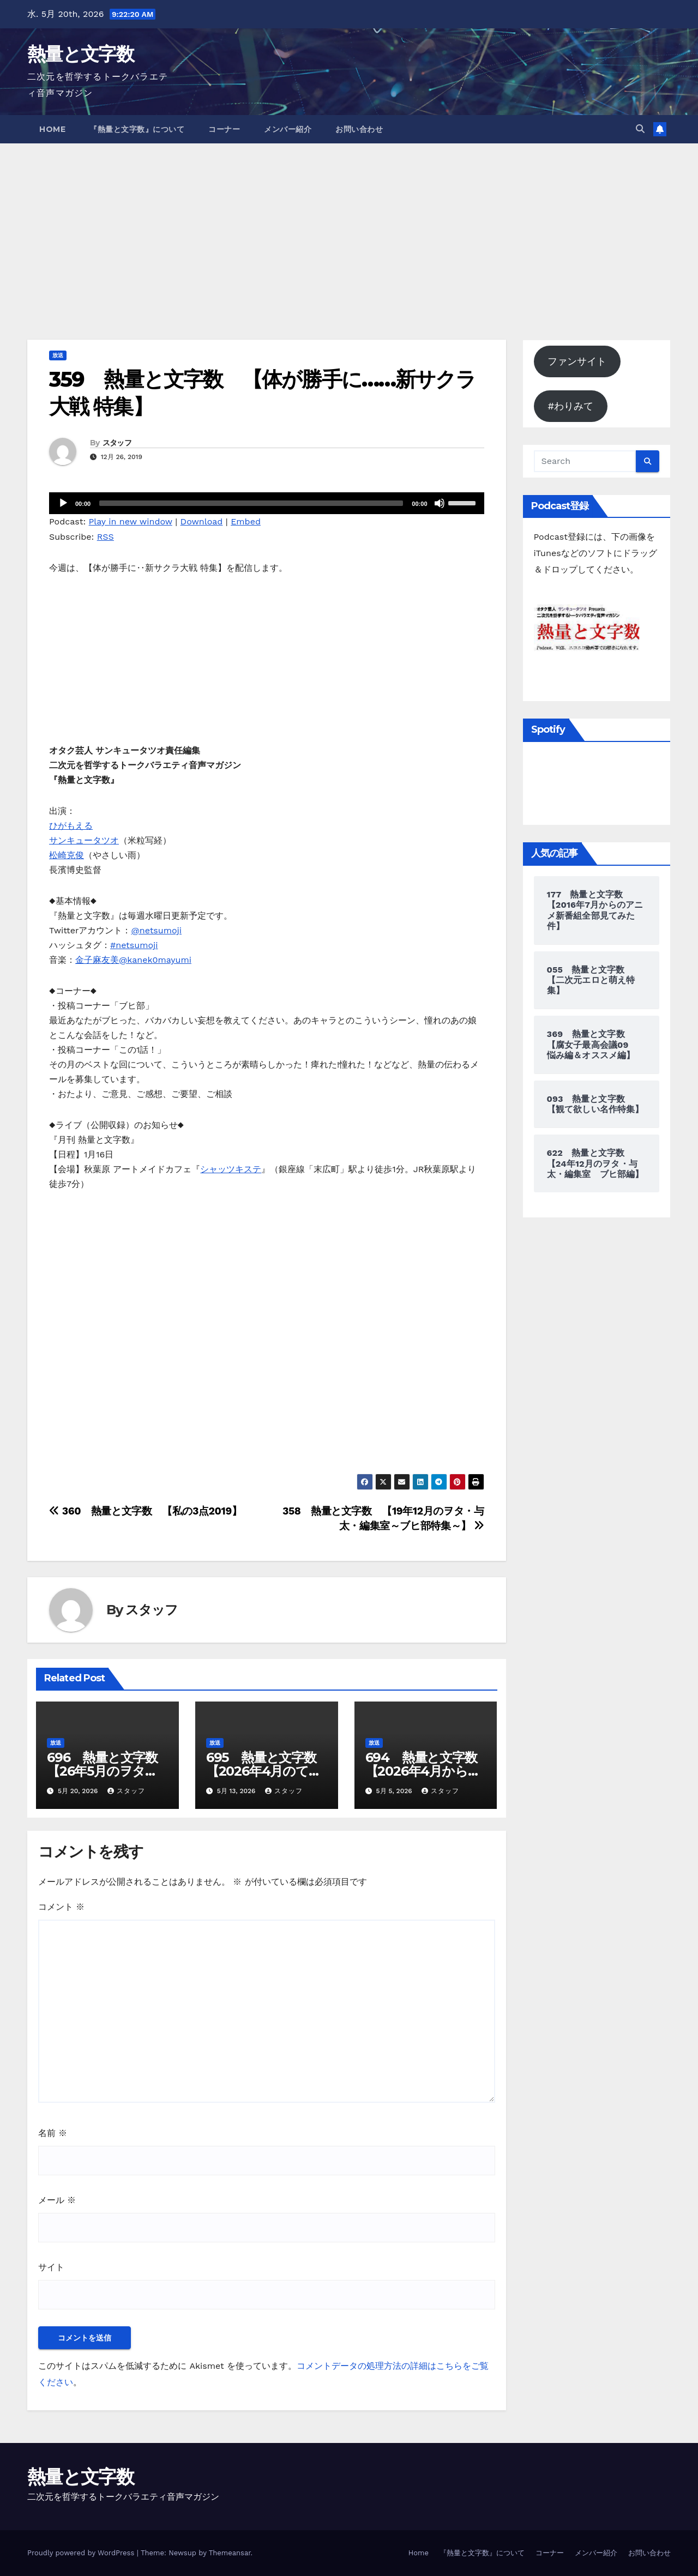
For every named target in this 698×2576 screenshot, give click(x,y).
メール (57, 2200)
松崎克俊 (66, 855)
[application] (266, 503)
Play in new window (130, 521)
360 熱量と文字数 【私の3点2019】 (145, 1511)
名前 (52, 2133)
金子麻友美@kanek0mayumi (133, 960)
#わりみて (570, 406)
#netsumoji (134, 945)
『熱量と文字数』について (136, 129)
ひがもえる (71, 826)
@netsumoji (156, 930)
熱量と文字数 (80, 54)
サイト (51, 2267)
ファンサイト (576, 361)
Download (201, 521)
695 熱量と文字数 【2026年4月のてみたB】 (267, 1771)
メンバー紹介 (287, 129)
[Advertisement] (349, 225)
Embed (246, 521)
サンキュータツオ (84, 840)
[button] (640, 129)
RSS (105, 537)
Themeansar (230, 2553)
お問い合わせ (359, 129)
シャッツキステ (230, 1169)
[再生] (63, 503)
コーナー (224, 129)
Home (52, 129)
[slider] (251, 503)
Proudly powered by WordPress (82, 2553)
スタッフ (117, 443)
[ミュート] (439, 503)
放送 (57, 355)
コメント (61, 1907)
